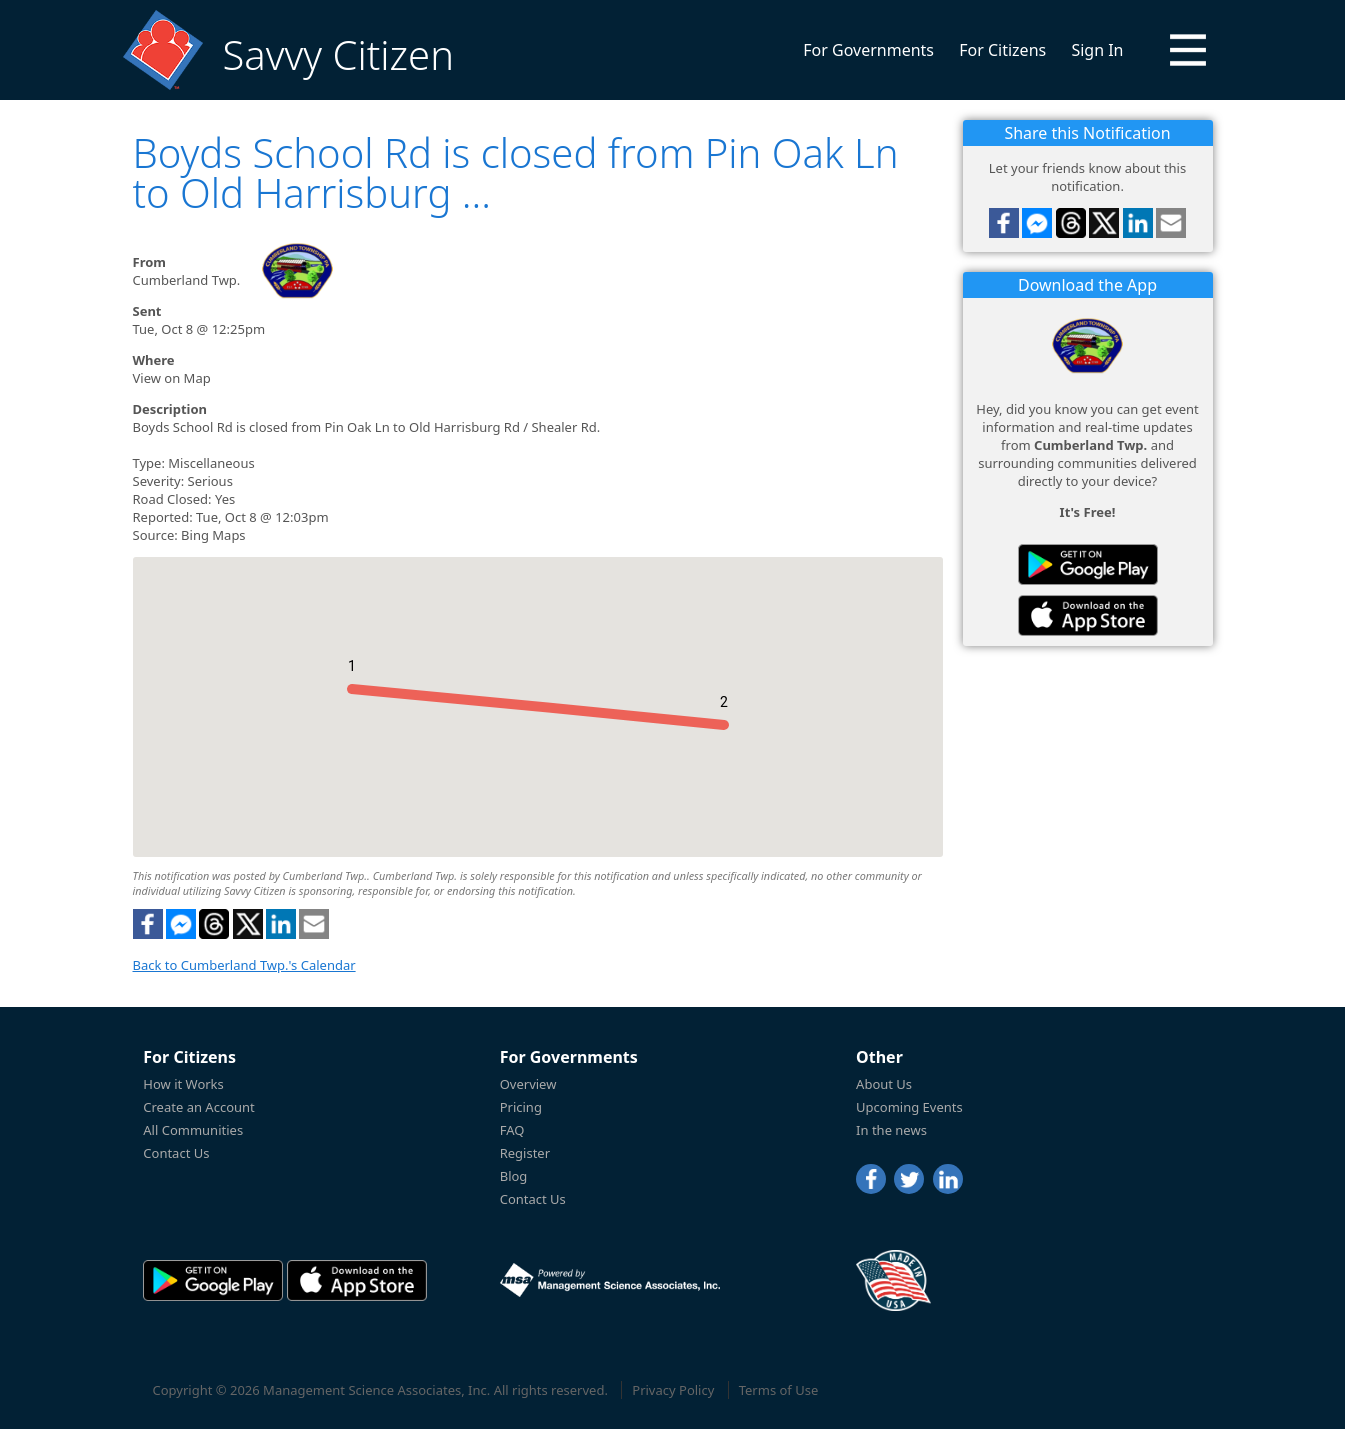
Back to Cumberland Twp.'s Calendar (244, 965)
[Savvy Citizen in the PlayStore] (1088, 564)
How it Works (183, 1084)
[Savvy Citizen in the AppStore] (1088, 615)
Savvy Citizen (338, 54)
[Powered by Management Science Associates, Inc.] (610, 1280)
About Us (884, 1084)
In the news (891, 1130)
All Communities (193, 1130)
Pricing (521, 1107)
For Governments (868, 50)
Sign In (1097, 50)
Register (525, 1153)
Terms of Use (779, 1390)
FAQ (512, 1130)
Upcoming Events (909, 1107)
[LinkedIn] (948, 1179)
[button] (1188, 50)
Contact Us (176, 1153)
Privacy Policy (673, 1390)
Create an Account (198, 1107)
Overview (528, 1084)
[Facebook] (871, 1179)
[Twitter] (909, 1179)
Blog (514, 1176)
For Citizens (1002, 50)
